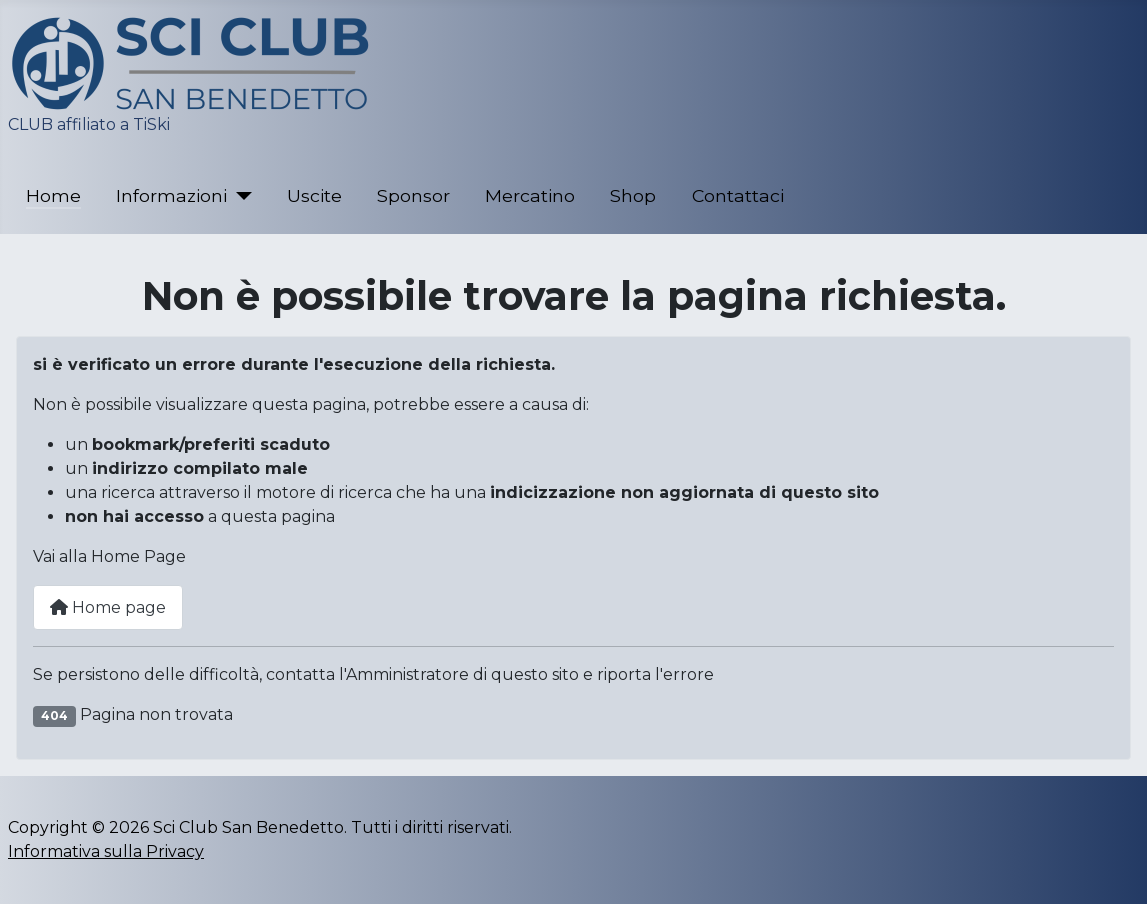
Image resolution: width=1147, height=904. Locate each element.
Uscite (314, 195)
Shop (633, 195)
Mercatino (530, 195)
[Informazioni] (239, 196)
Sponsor (413, 195)
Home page (108, 607)
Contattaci (738, 195)
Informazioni (171, 195)
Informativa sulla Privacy (106, 851)
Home (53, 195)
